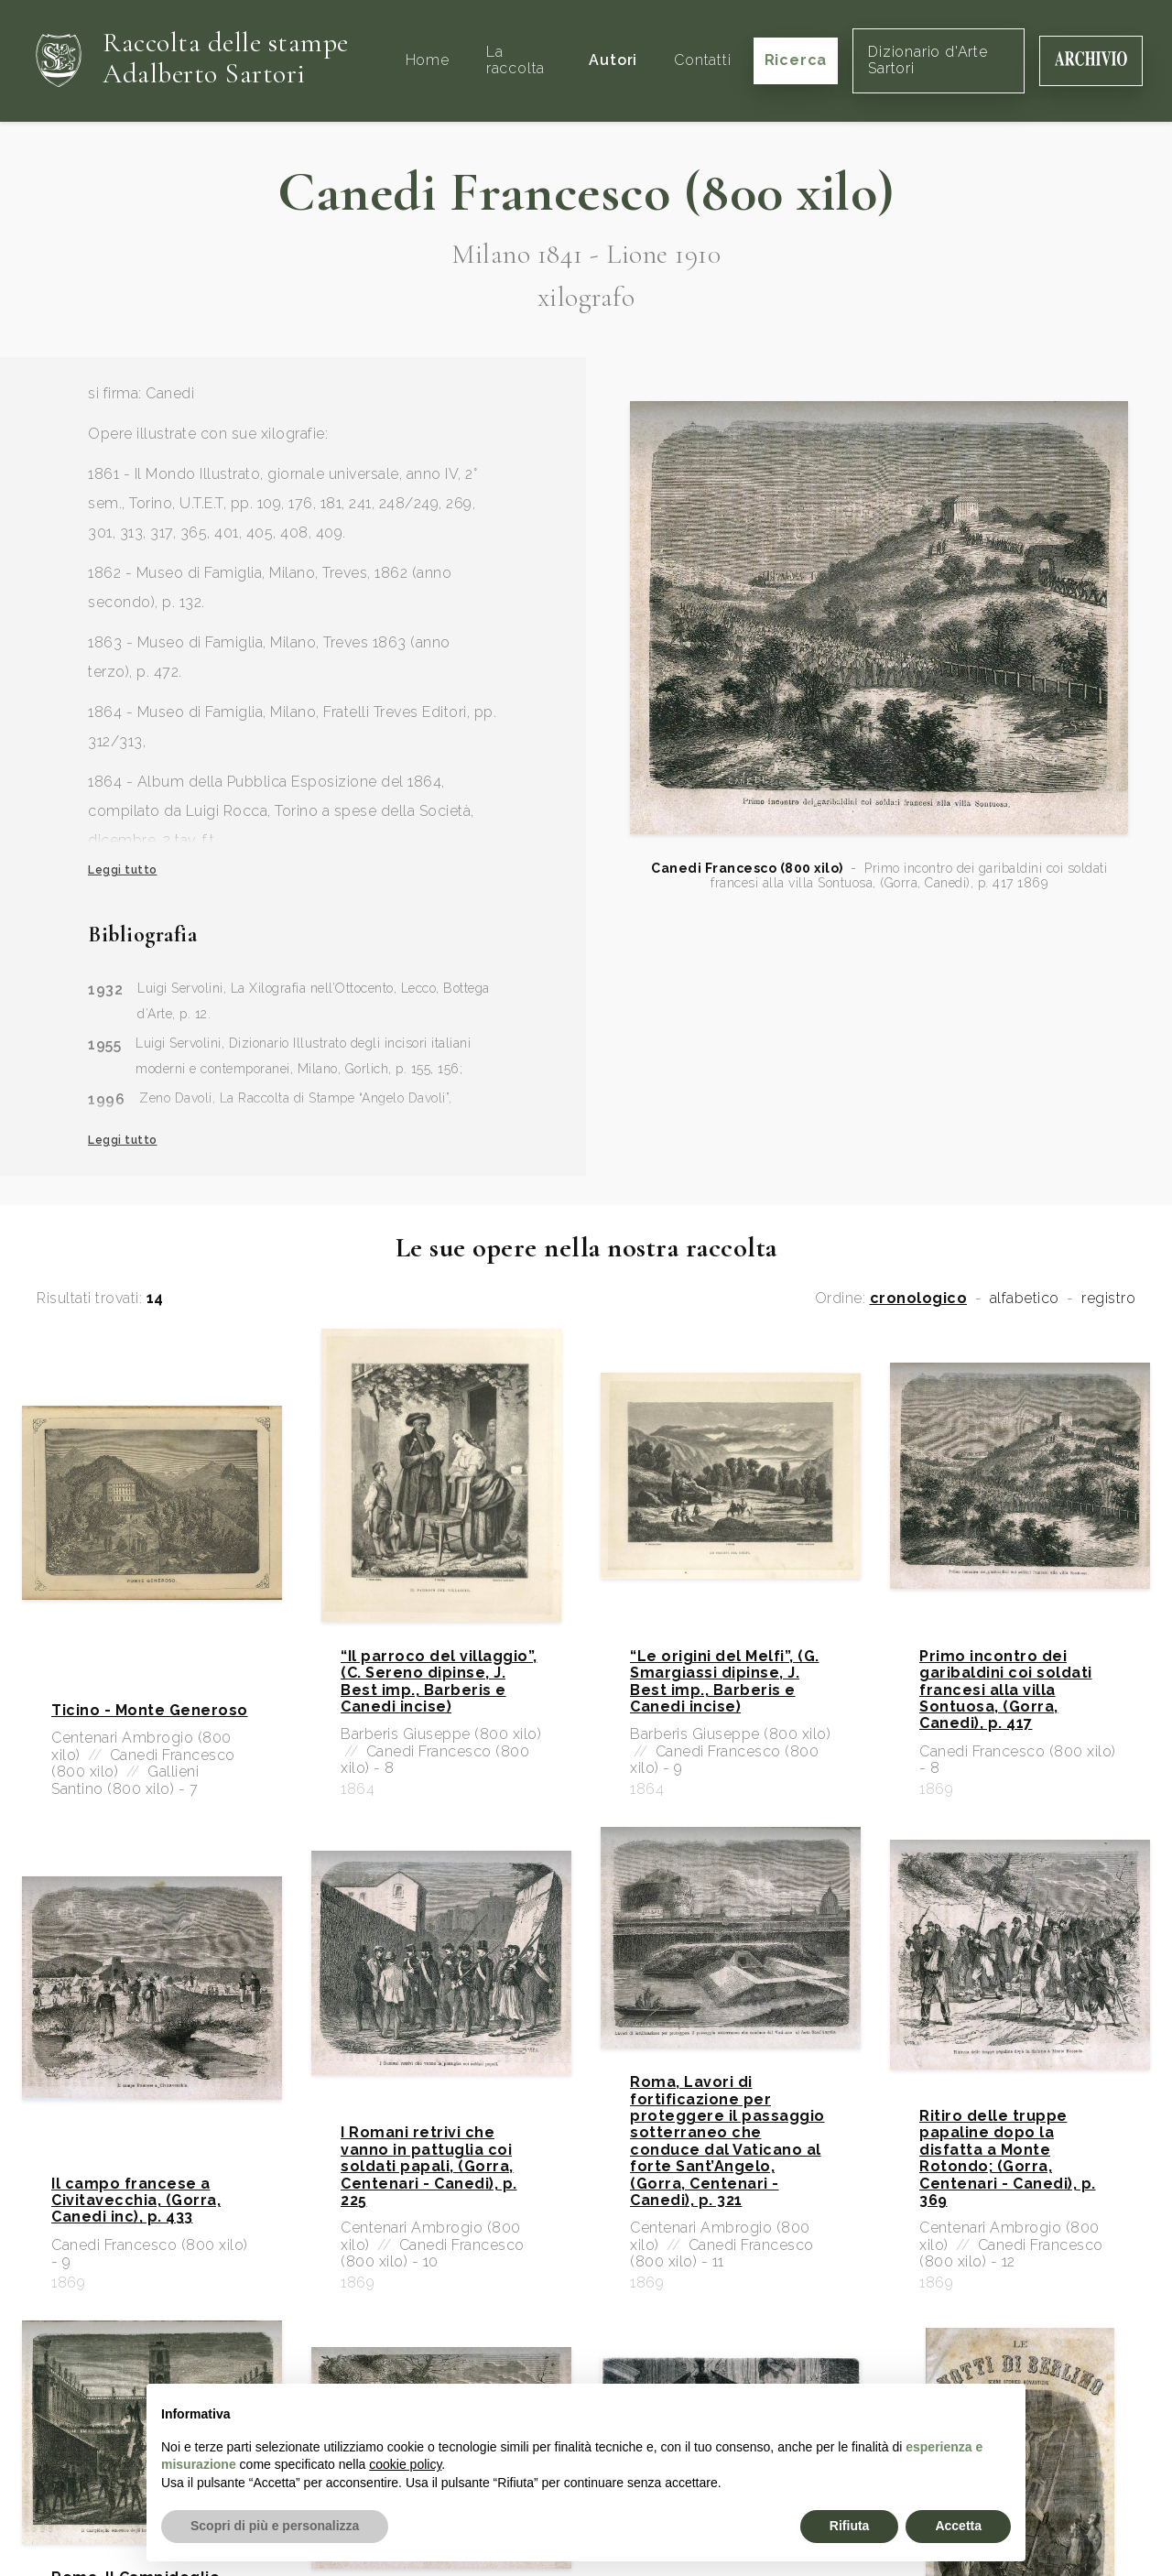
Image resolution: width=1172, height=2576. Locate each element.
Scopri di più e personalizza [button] (274, 2525)
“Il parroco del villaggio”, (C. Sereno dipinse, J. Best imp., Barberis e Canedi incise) (439, 1681)
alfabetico (1024, 1298)
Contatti (702, 60)
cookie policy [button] (405, 2464)
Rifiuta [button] (850, 2525)
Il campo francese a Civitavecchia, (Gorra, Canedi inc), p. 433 (136, 2201)
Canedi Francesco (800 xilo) (747, 868)
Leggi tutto (122, 870)
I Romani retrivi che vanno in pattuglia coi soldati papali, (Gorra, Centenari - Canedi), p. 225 (429, 2167)
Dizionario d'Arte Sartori (928, 60)
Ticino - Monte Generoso (149, 1710)
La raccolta (515, 60)
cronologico (919, 1298)
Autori (613, 60)
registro (1108, 1298)
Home (428, 60)
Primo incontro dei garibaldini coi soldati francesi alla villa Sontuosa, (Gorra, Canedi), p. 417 (1005, 1690)
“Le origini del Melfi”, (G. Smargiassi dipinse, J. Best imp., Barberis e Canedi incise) (724, 1681)
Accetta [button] (958, 2525)
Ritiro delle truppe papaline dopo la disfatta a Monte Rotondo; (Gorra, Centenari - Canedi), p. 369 (1007, 2158)
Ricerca (796, 60)
